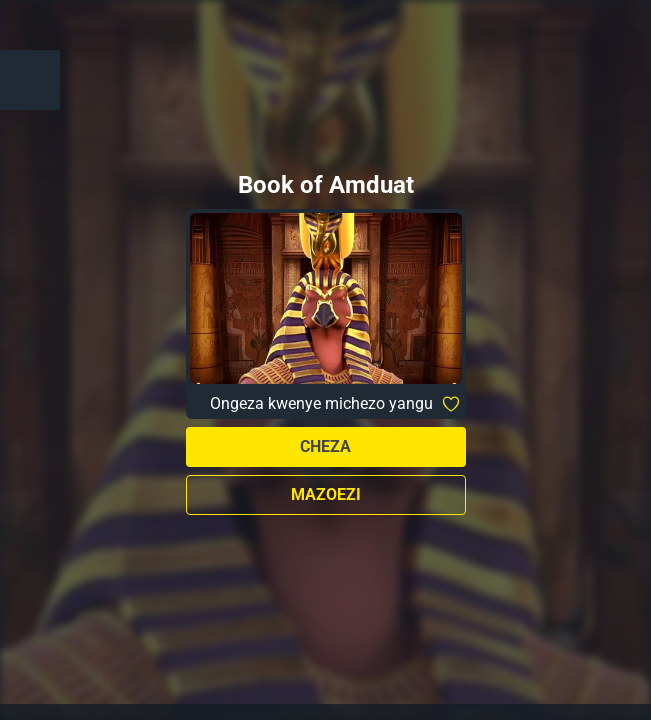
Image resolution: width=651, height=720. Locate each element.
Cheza (325, 446)
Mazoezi (326, 494)
